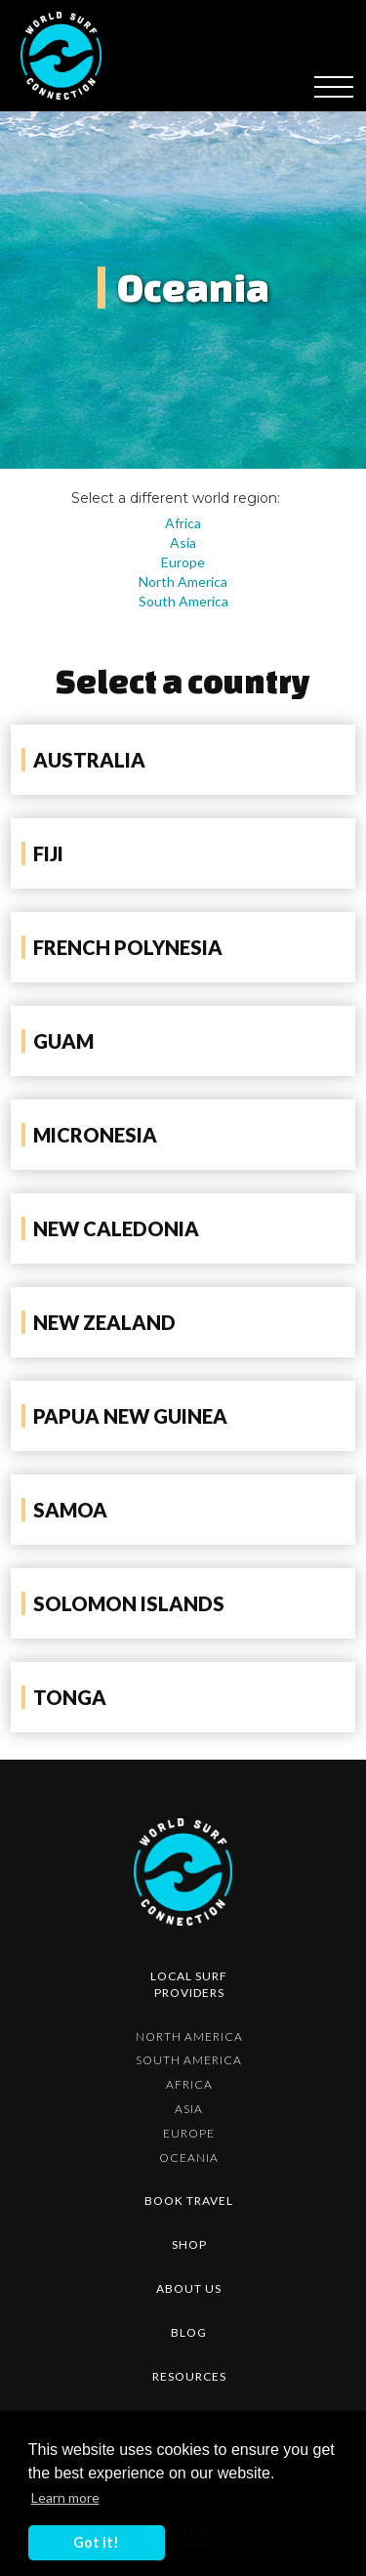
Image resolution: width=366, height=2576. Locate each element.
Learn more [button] (65, 2497)
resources (189, 2376)
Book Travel (188, 2200)
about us (189, 2288)
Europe (183, 562)
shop (189, 2244)
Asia (183, 542)
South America (183, 601)
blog (189, 2332)
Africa (183, 523)
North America (183, 581)
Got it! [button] (96, 2542)
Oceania (189, 2157)
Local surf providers (188, 1984)
